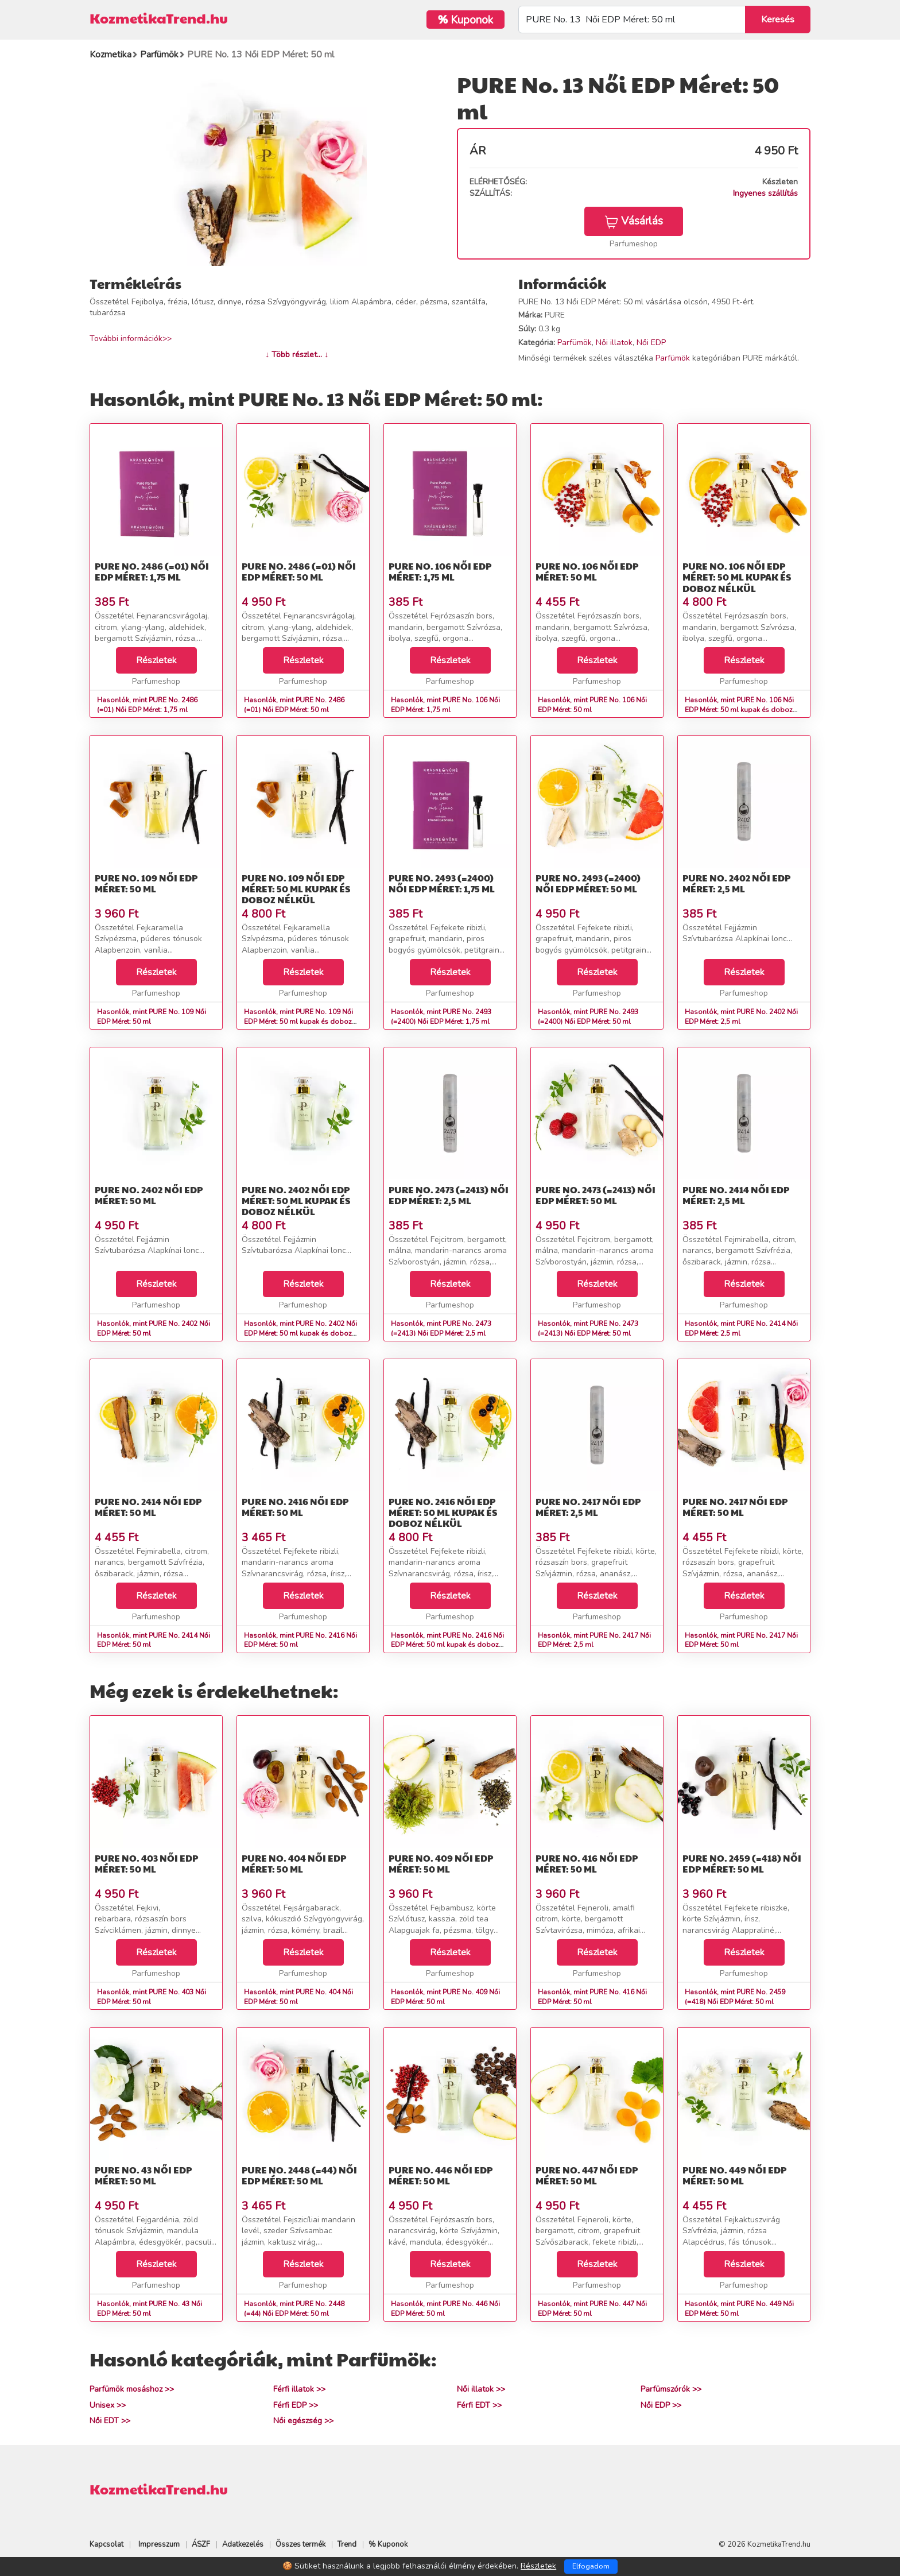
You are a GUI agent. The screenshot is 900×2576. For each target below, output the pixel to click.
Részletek (156, 660)
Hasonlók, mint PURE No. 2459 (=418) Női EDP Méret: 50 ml (735, 1996)
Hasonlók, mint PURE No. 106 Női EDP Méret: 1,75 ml (445, 704)
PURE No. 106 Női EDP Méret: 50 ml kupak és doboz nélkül (736, 576)
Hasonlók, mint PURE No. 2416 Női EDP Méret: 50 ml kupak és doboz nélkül (447, 1645)
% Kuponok (388, 2544)
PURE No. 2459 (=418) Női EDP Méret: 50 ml (741, 1863)
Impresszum (159, 2544)
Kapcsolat (106, 2544)
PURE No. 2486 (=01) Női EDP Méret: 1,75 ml (152, 571)
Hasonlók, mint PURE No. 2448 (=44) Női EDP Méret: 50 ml (294, 2308)
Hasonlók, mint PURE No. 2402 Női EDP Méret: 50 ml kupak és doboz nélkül (300, 1333)
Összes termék (300, 2544)
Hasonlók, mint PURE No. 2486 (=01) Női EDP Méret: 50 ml (294, 704)
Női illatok (614, 342)
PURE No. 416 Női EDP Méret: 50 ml (587, 1863)
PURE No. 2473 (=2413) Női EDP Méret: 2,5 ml (449, 1195)
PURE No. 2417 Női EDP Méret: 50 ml (735, 1507)
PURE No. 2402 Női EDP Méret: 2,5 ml (736, 883)
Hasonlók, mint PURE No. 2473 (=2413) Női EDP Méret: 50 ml (588, 1328)
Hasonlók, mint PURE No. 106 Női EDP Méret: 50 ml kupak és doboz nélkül (739, 709)
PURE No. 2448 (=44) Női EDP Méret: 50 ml (299, 2175)
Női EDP (651, 342)
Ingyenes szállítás (765, 193)
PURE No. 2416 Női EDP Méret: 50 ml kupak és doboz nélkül (443, 1512)
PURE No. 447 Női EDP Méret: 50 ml (587, 2175)
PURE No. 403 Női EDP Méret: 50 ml (146, 1863)
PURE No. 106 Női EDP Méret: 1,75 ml (440, 571)
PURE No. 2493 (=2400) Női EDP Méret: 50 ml (588, 883)
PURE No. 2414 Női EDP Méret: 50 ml (148, 1507)
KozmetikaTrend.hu (159, 18)
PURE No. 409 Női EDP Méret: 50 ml (441, 1863)
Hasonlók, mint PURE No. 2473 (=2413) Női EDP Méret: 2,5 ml (441, 1328)
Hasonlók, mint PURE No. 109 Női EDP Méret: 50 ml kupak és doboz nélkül (298, 1021)
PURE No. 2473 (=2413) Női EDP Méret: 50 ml (595, 1195)
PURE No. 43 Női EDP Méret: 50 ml (143, 2175)
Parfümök (574, 342)
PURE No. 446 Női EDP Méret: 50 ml (440, 2175)
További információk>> (131, 338)
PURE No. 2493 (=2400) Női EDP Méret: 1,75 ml (442, 883)
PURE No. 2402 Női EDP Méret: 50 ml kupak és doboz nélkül (296, 1200)
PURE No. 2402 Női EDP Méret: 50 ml (149, 1195)
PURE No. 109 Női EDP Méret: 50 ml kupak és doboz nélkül (296, 888)
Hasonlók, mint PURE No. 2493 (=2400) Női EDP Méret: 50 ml (588, 1016)
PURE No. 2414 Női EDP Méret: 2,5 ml (735, 1195)
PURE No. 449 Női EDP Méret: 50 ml (734, 2175)
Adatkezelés (242, 2544)
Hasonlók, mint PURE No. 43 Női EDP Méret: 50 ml (149, 2308)
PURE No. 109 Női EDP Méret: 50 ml (146, 883)
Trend (347, 2544)
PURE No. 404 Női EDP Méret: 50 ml (294, 1863)
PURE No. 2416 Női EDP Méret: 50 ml (295, 1507)
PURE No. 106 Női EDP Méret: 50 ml (587, 571)
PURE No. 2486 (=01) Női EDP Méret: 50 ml (299, 571)
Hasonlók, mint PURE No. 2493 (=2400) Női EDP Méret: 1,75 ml (441, 1016)
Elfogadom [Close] (591, 2566)
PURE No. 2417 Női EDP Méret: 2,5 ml (588, 1507)
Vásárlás (633, 221)
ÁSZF (201, 2544)
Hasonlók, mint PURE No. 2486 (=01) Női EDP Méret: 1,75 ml (147, 704)
